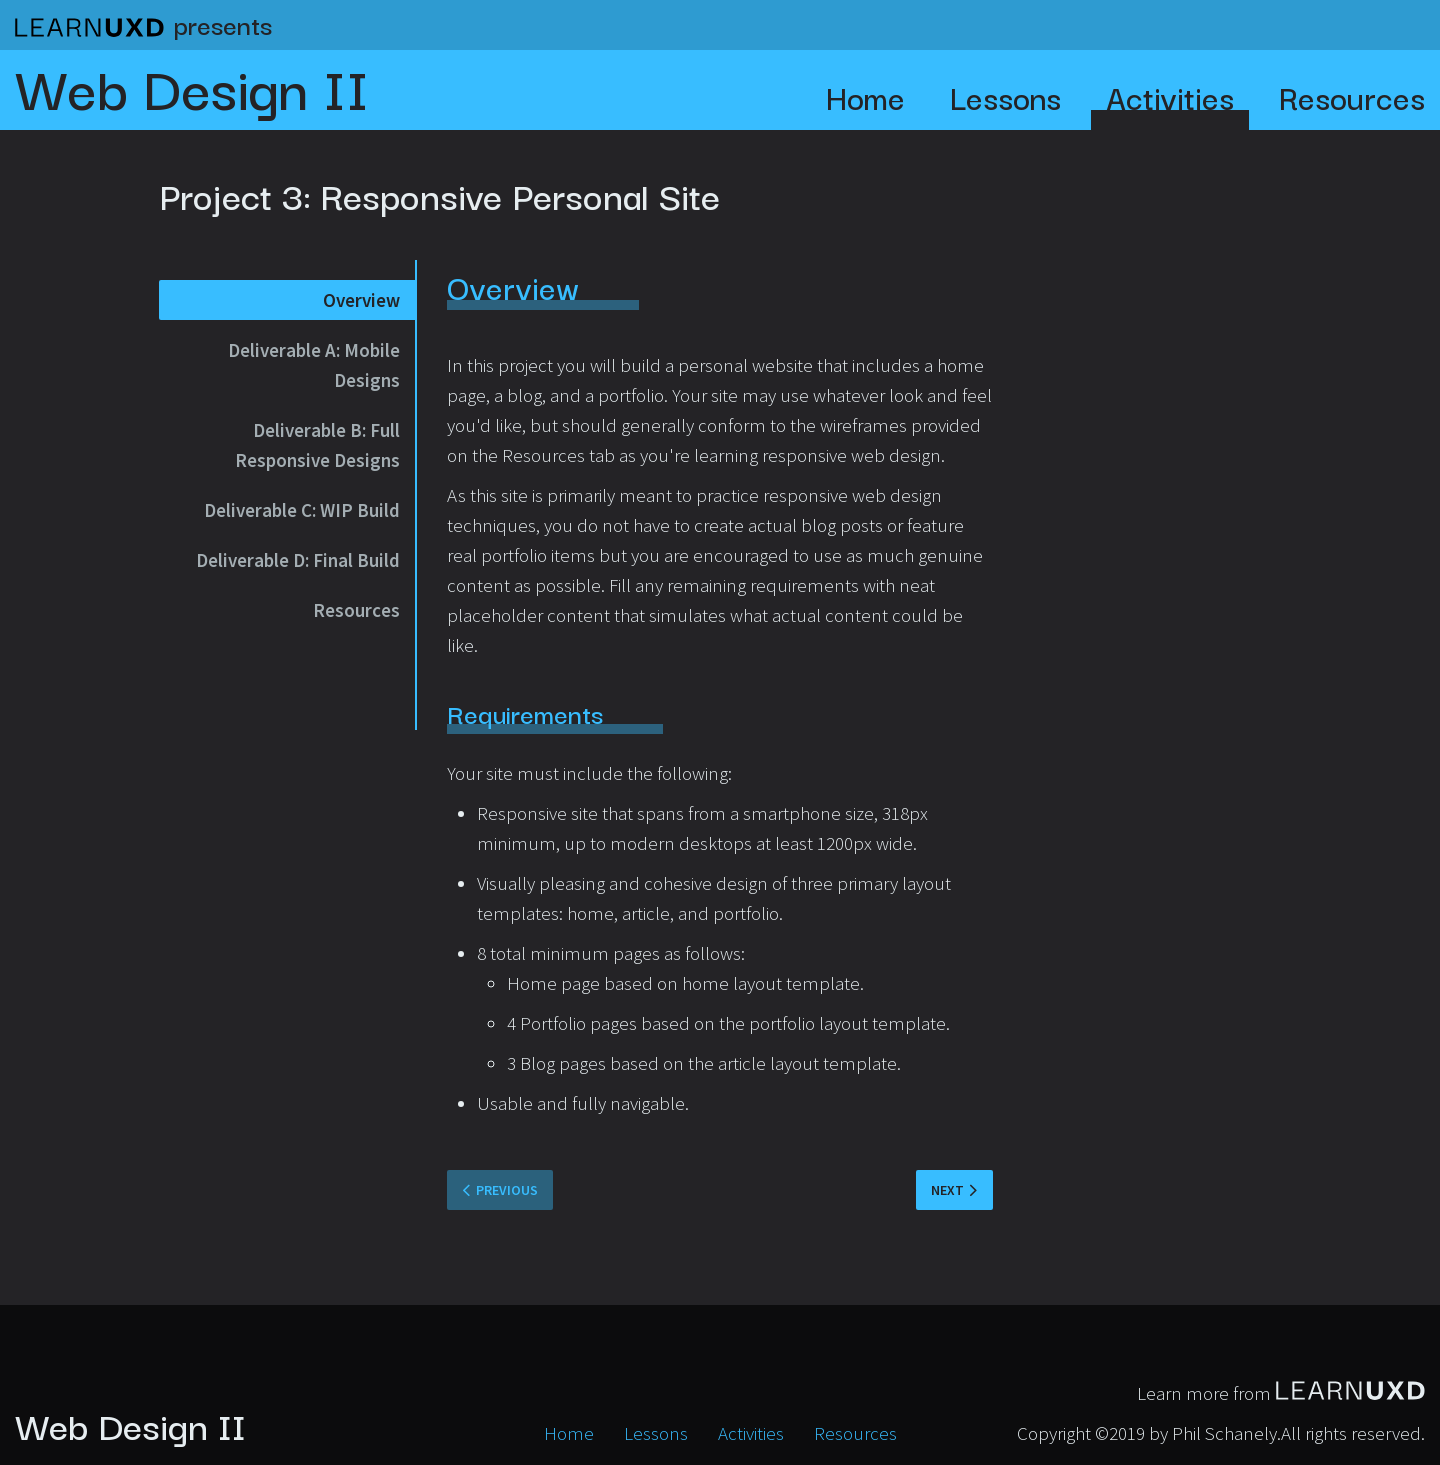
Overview (361, 300)
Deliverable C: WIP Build (302, 510)
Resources (1352, 96)
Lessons (1005, 96)
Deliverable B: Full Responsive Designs (317, 445)
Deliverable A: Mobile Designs (314, 365)
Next (947, 1190)
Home (865, 96)
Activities (1170, 96)
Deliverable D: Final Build (298, 560)
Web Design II (192, 85)
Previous (507, 1190)
